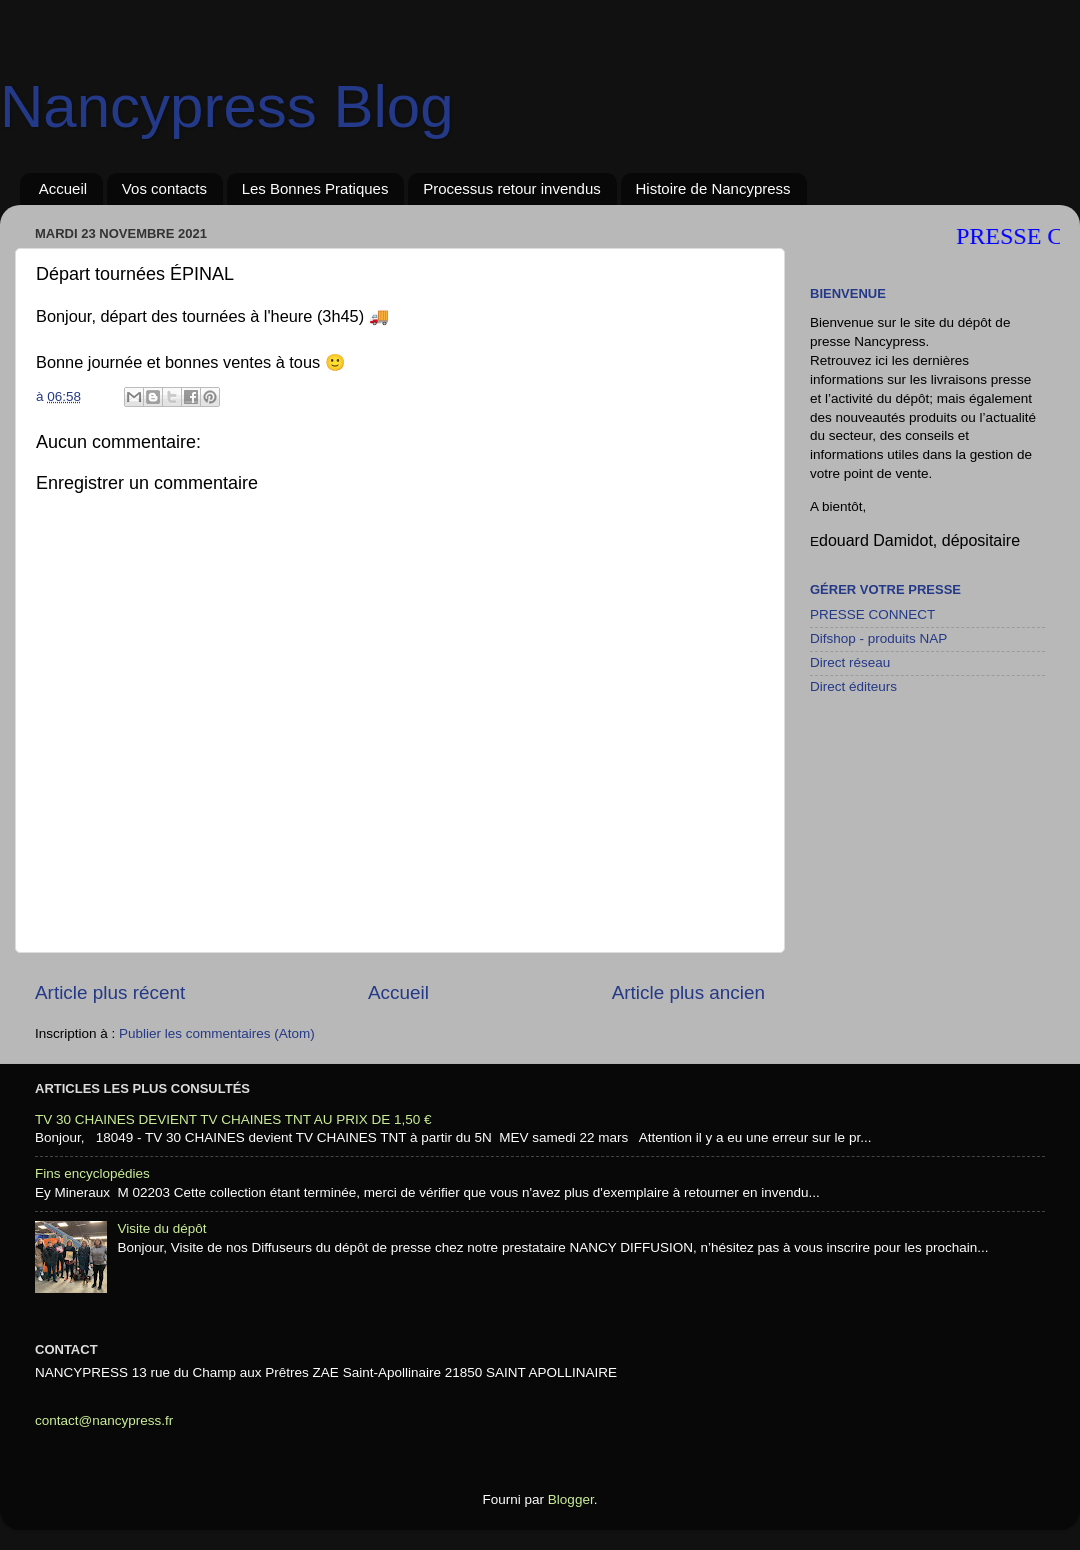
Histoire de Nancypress (713, 188)
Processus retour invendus (512, 188)
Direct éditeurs (853, 686)
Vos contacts (164, 188)
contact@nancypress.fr (104, 1420)
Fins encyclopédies (92, 1173)
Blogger (571, 1499)
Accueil (63, 188)
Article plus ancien (688, 992)
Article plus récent (110, 992)
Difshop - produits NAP (878, 638)
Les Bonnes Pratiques (315, 188)
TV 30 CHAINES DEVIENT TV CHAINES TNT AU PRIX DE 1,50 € (233, 1119)
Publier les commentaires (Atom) (217, 1033)
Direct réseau (850, 662)
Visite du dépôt (161, 1228)
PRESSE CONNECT (872, 614)
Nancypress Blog (227, 106)
